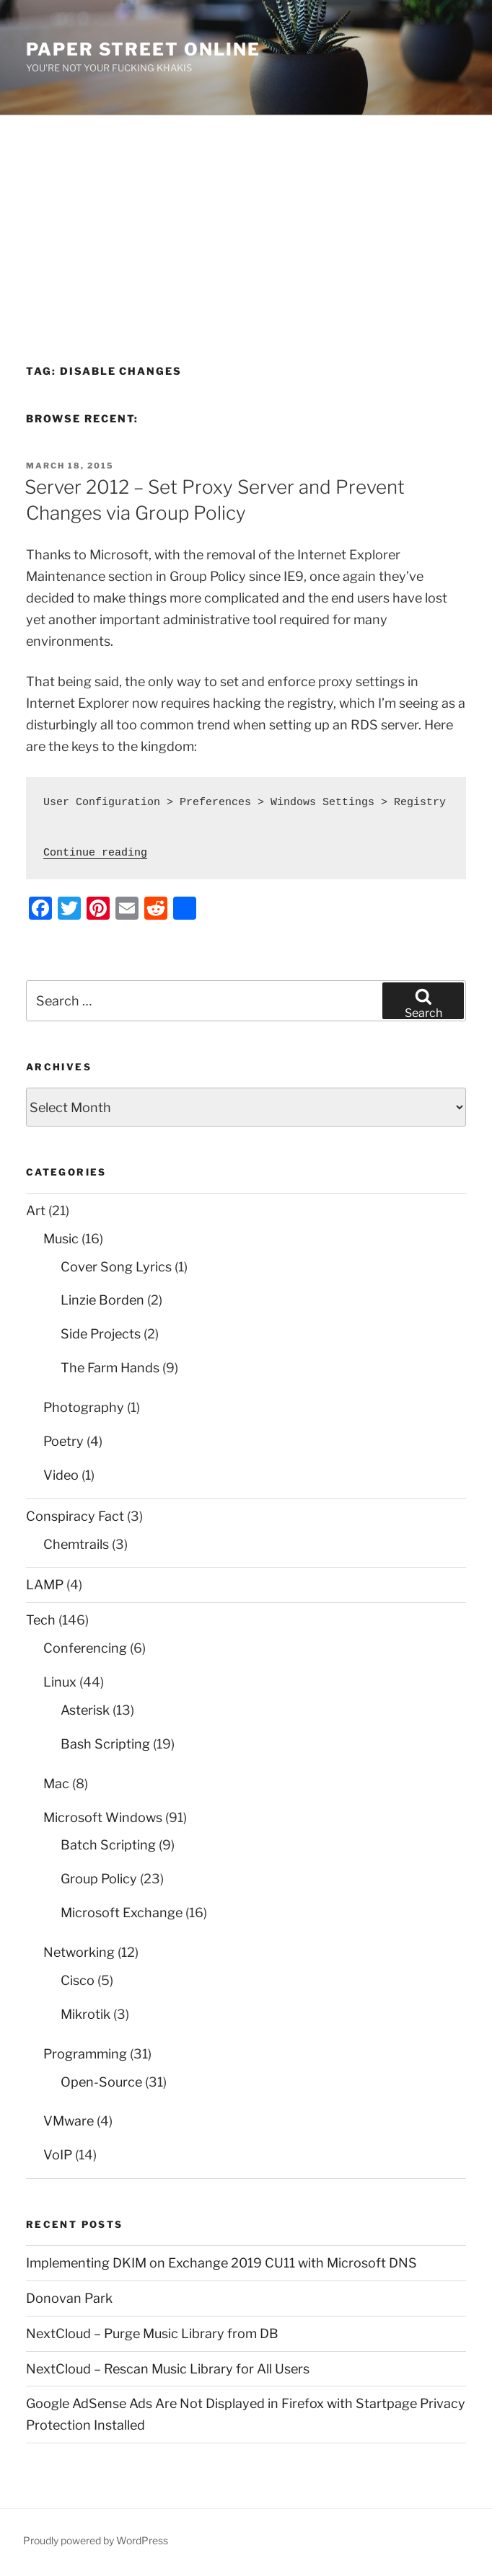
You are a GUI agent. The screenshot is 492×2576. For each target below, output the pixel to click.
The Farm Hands (110, 1367)
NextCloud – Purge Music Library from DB (152, 2333)
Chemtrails (76, 1544)
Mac (56, 1783)
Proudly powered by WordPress (95, 2540)
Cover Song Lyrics (116, 1266)
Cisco (78, 1980)
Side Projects (101, 1333)
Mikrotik (85, 2014)
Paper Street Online (143, 49)
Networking (79, 1952)
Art (35, 1210)
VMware (68, 2120)
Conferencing (85, 1648)
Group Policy (99, 1878)
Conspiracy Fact (75, 1516)
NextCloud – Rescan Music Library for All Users (167, 2368)
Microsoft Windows (102, 1817)
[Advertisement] (246, 223)
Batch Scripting (108, 1844)
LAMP (44, 1584)
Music (61, 1238)
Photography (83, 1407)
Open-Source (101, 2081)
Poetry (63, 1441)
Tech (41, 1619)
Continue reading (95, 853)
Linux (59, 1681)
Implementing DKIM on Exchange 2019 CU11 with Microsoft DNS (221, 2262)
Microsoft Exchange (122, 1912)
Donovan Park (69, 2298)
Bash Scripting (105, 1743)
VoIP (57, 2154)
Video (61, 1475)
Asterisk (85, 1710)
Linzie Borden (102, 1299)
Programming (85, 2053)
